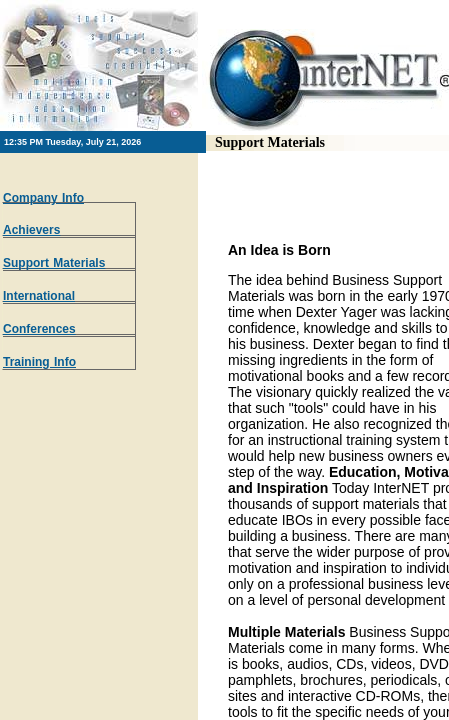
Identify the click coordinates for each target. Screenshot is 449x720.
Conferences (39, 329)
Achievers (31, 230)
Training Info (39, 362)
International (39, 296)
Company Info (43, 198)
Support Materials (54, 263)
